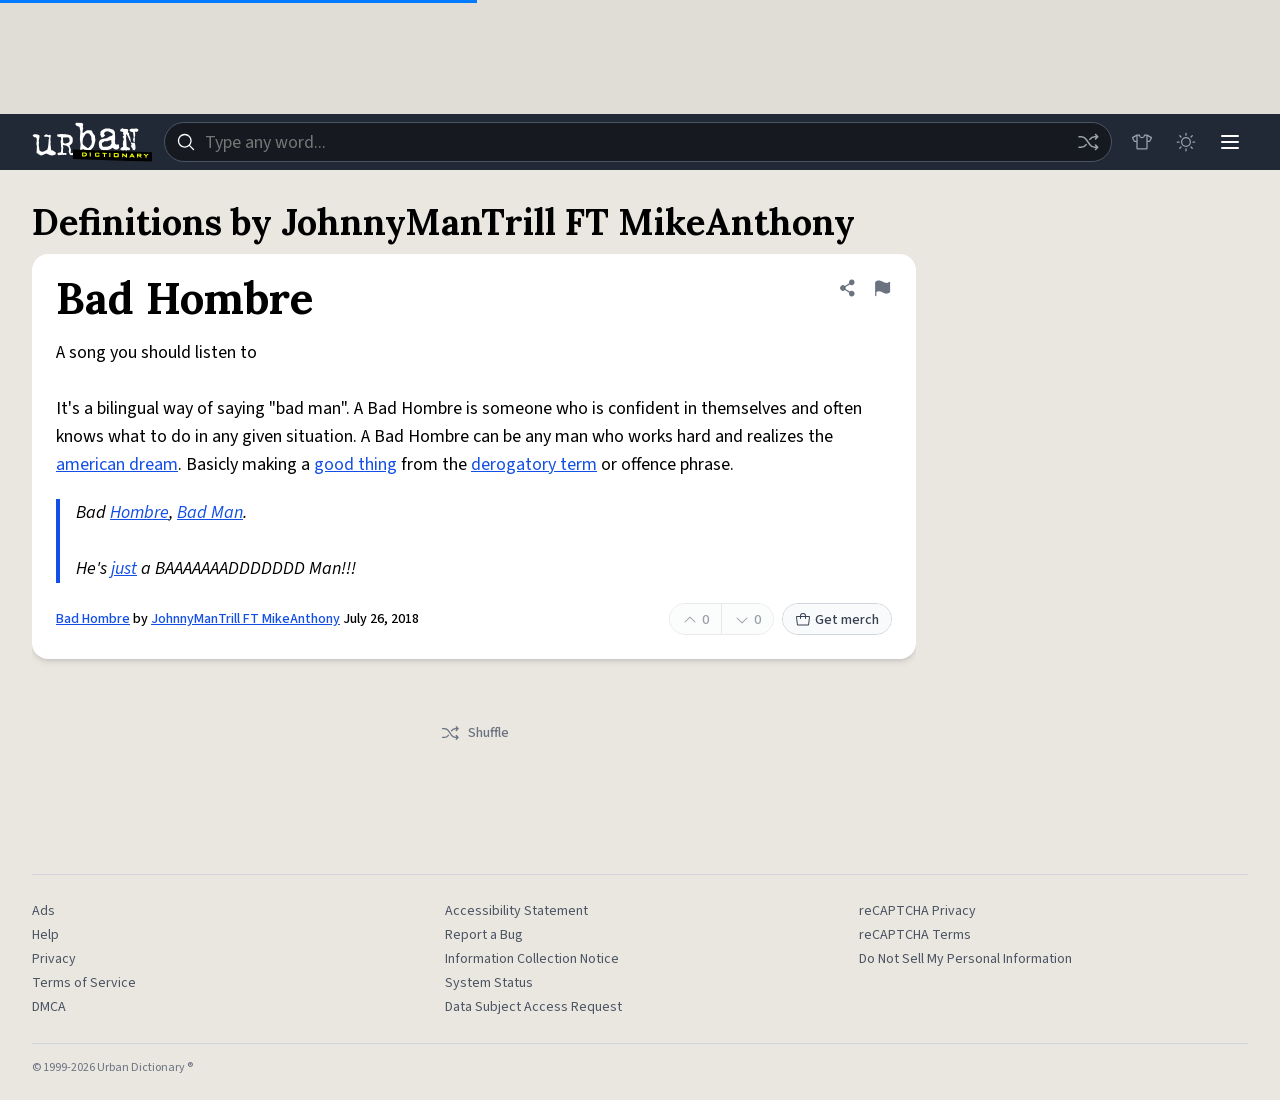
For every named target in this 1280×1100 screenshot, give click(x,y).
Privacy (54, 959)
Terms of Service (84, 983)
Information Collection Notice (532, 959)
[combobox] (638, 142)
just (124, 568)
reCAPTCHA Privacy (917, 911)
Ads (43, 911)
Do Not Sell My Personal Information (965, 959)
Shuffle (474, 733)
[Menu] (1230, 142)
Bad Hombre (93, 619)
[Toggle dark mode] (1186, 142)
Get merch (837, 620)
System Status (489, 983)
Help (45, 935)
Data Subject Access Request (533, 1007)
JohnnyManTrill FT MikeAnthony (245, 619)
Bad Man (210, 512)
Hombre (139, 512)
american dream (117, 464)
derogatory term (534, 464)
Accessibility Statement (516, 911)
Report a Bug (484, 935)
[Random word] (1088, 142)
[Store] (1142, 142)
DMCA (49, 1007)
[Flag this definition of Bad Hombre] (882, 288)
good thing (355, 464)
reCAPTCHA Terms (915, 935)
